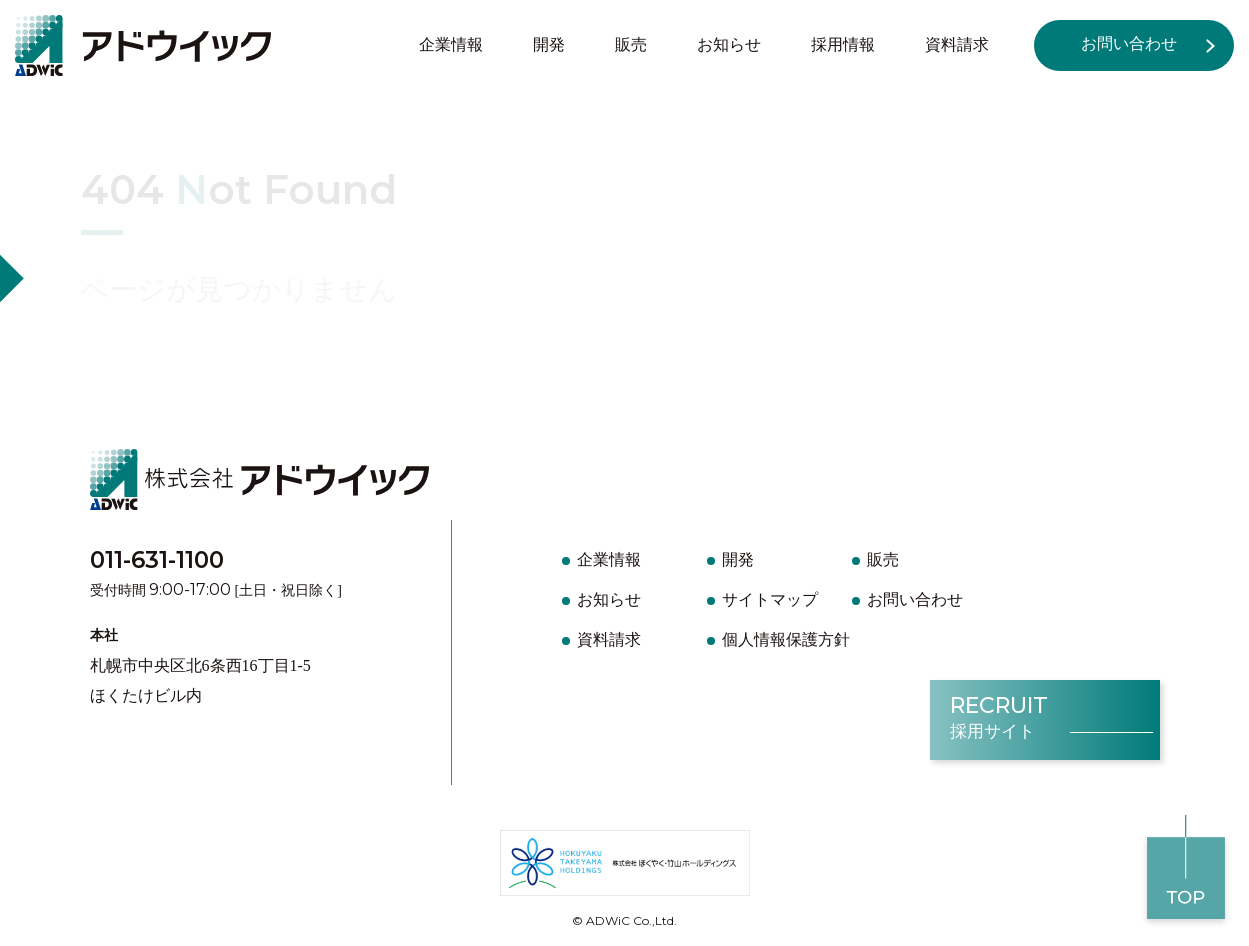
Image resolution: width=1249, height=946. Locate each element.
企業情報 (451, 44)
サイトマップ (770, 599)
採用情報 (843, 44)
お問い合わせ (1129, 43)
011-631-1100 (157, 560)
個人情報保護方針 (786, 639)
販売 (631, 44)
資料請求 (957, 44)
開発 (549, 44)
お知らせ (729, 44)
